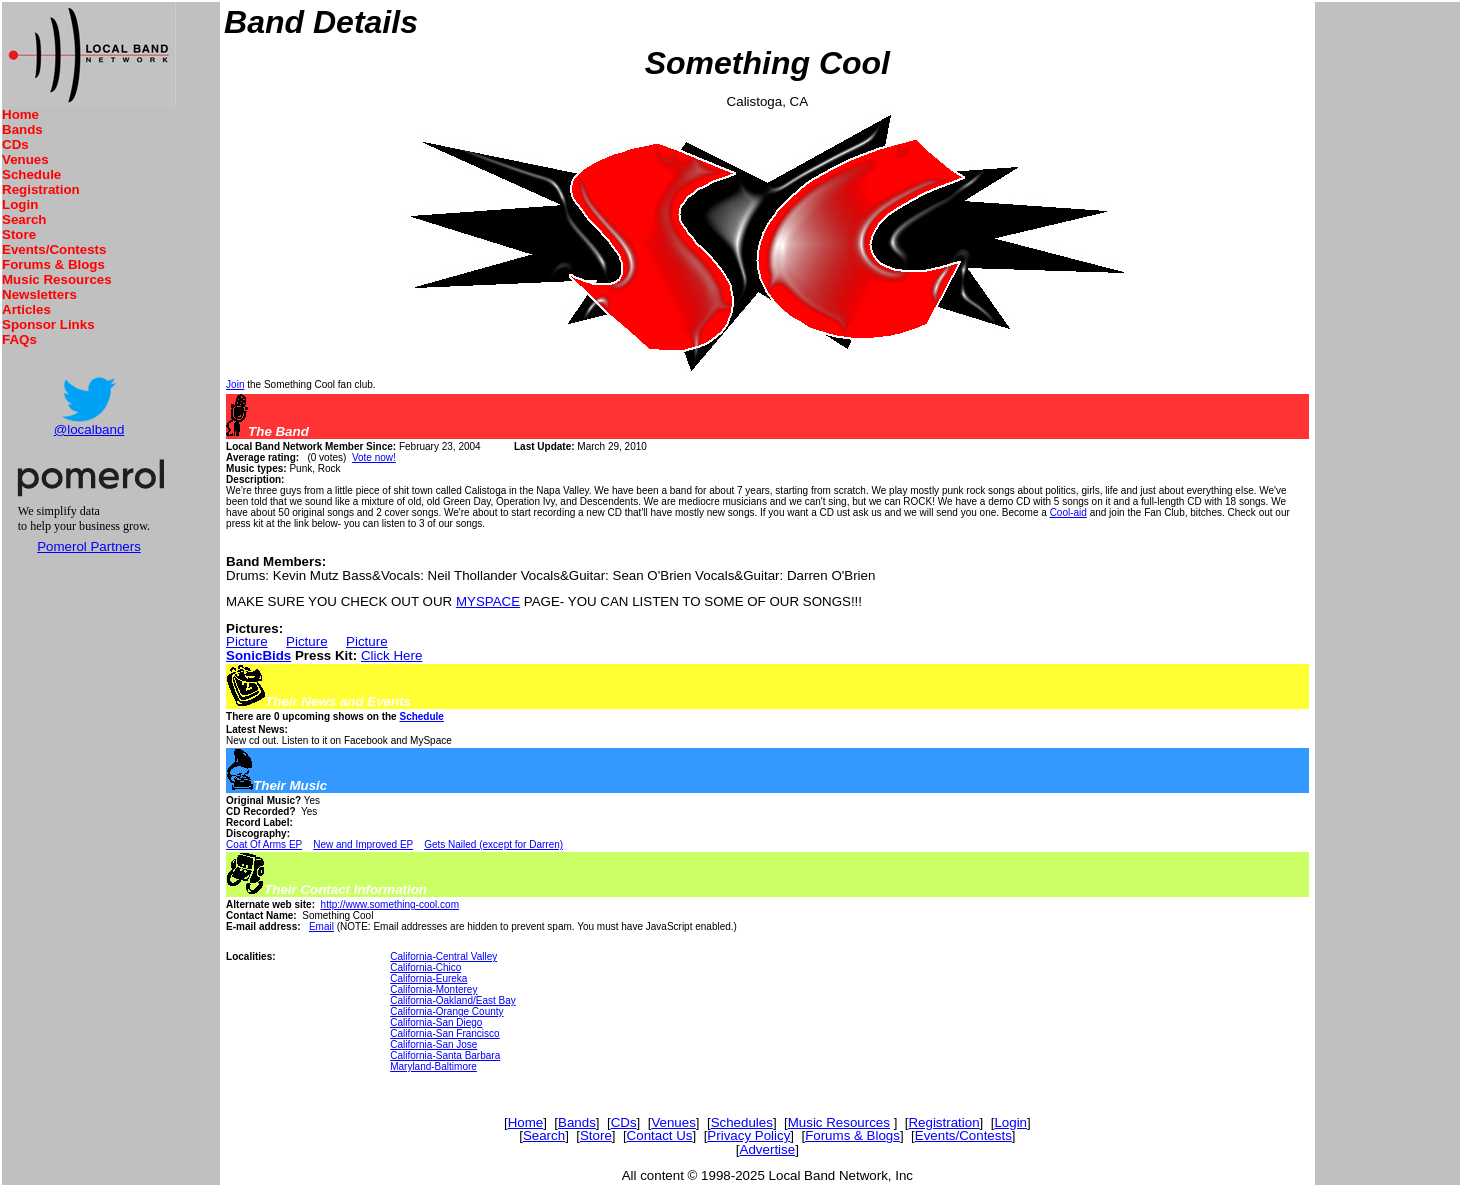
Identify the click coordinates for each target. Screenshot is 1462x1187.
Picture (246, 641)
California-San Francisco (445, 1033)
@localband (89, 429)
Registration (41, 189)
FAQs (19, 339)
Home (20, 114)
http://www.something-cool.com (390, 904)
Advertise (768, 1149)
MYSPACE (488, 601)
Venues (25, 159)
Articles (26, 309)
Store (19, 234)
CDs (15, 144)
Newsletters (39, 294)
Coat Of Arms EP (264, 844)
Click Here (391, 655)
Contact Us (660, 1135)
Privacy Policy (748, 1135)
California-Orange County (446, 1011)
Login (20, 204)
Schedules (742, 1122)
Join (235, 384)
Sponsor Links (48, 324)
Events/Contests (54, 249)
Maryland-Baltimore (433, 1066)
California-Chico (425, 967)
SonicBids (258, 655)
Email (321, 926)
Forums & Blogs (53, 264)
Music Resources (57, 279)
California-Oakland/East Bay (453, 1000)
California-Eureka (428, 978)
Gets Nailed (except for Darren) (493, 844)
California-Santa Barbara (445, 1055)
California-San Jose (433, 1044)
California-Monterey (433, 989)
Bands (22, 129)
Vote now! (374, 457)
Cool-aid (1068, 512)
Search (24, 219)
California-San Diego (436, 1022)
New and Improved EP (363, 844)
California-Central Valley (443, 956)
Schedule (31, 174)
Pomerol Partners (89, 546)
